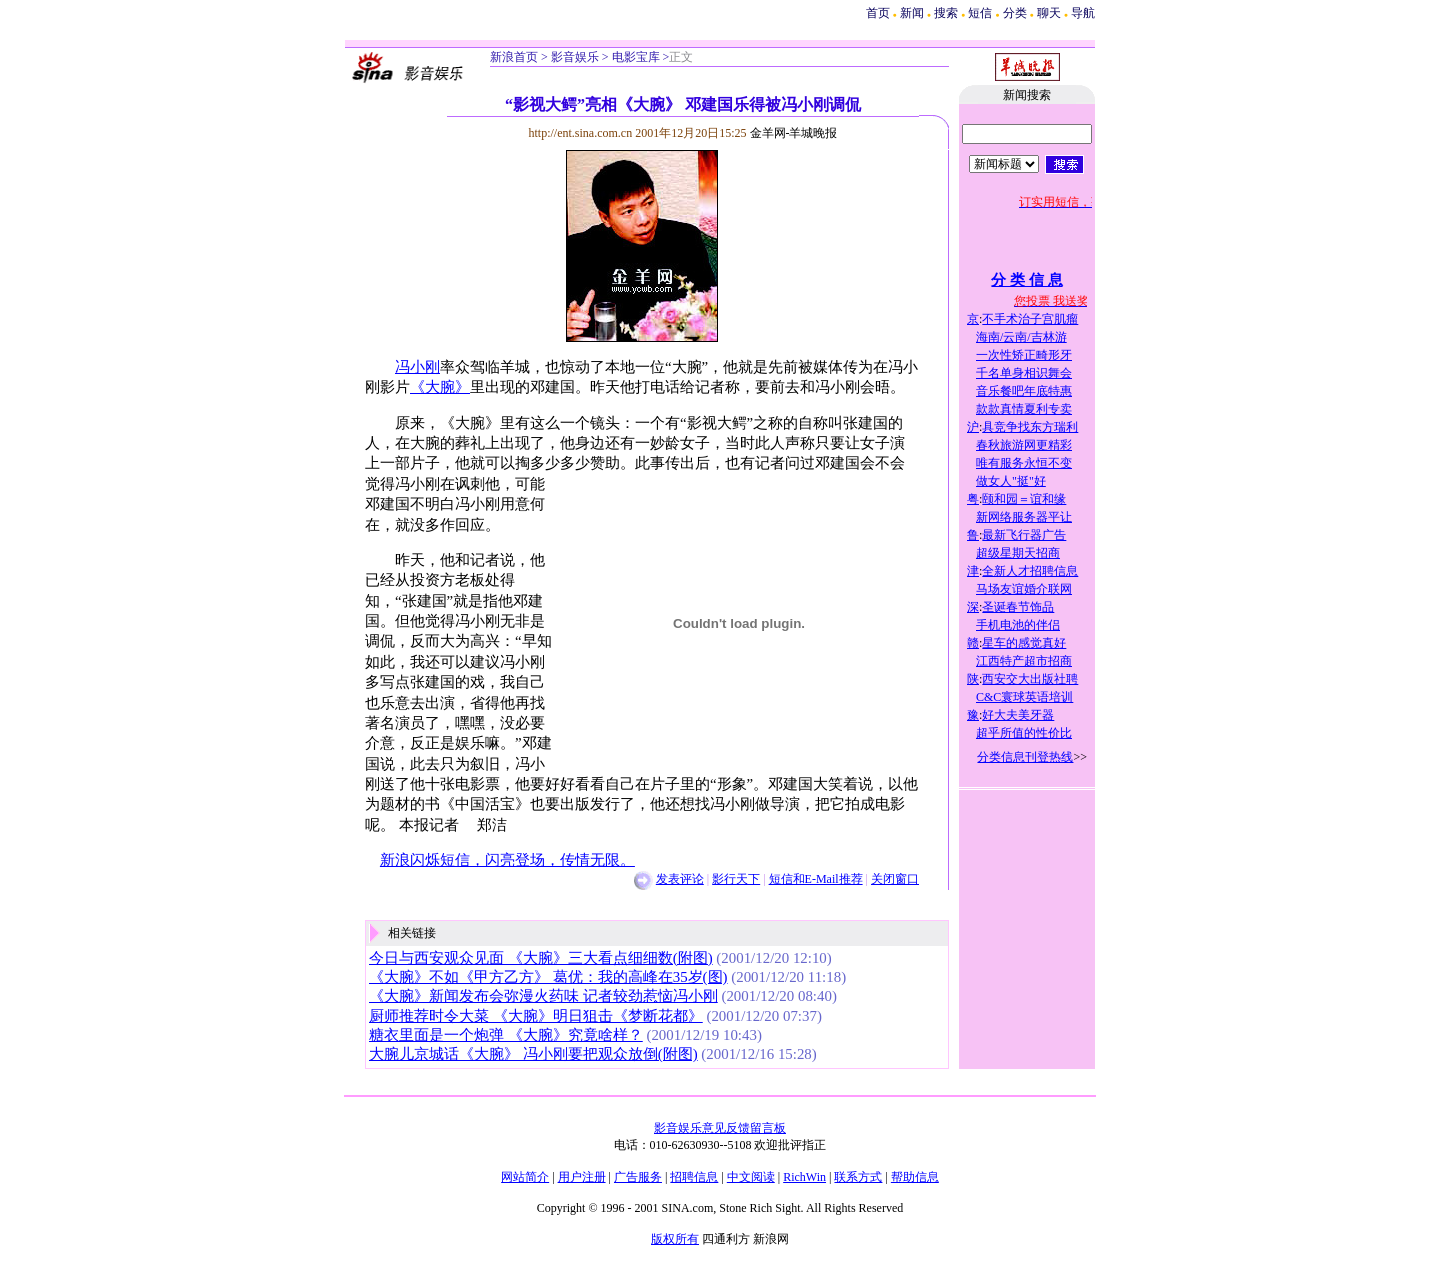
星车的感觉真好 (1024, 643)
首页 (878, 13)
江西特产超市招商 (1024, 661)
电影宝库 (634, 57)
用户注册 (582, 1177)
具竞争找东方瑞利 (1030, 427)
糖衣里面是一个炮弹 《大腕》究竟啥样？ (506, 1035)
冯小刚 (417, 367)
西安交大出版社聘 (1030, 679)
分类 (1015, 13)
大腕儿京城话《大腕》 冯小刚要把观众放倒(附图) (533, 1054)
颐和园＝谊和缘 (1024, 499)
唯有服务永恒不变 (1024, 463)
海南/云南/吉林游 (1021, 337)
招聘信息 (694, 1177)
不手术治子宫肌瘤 (1030, 319)
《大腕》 (440, 387)
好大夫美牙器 (1018, 715)
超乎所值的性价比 (1024, 733)
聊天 (1049, 13)
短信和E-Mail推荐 (816, 879)
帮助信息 (915, 1177)
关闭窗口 (895, 879)
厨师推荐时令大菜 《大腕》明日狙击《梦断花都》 (536, 1016)
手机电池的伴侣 (1018, 625)
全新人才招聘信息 (1030, 571)
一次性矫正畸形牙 (1024, 355)
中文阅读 (751, 1177)
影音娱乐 (575, 57)
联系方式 (858, 1177)
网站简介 (525, 1177)
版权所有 (675, 1239)
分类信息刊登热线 (1025, 757)
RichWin (804, 1177)
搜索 (947, 13)
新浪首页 (514, 57)
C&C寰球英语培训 (1024, 697)
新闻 (912, 13)
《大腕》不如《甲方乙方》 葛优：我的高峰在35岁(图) (548, 977)
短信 (980, 13)
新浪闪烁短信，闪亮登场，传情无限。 (507, 860)
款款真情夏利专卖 (1024, 409)
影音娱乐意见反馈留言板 (720, 1128)
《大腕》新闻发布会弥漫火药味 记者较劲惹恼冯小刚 (543, 996)
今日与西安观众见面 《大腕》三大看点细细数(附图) (541, 958)
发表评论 (680, 879)
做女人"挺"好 (1011, 481)
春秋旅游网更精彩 (1024, 445)
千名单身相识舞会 (1024, 373)
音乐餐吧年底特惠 (1024, 391)
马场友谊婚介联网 (1024, 589)
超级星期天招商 (1018, 553)
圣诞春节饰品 (1018, 607)
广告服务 (638, 1177)
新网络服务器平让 (1024, 517)
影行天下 (736, 879)
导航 (1083, 13)
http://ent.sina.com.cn (582, 133)
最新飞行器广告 (1024, 535)
